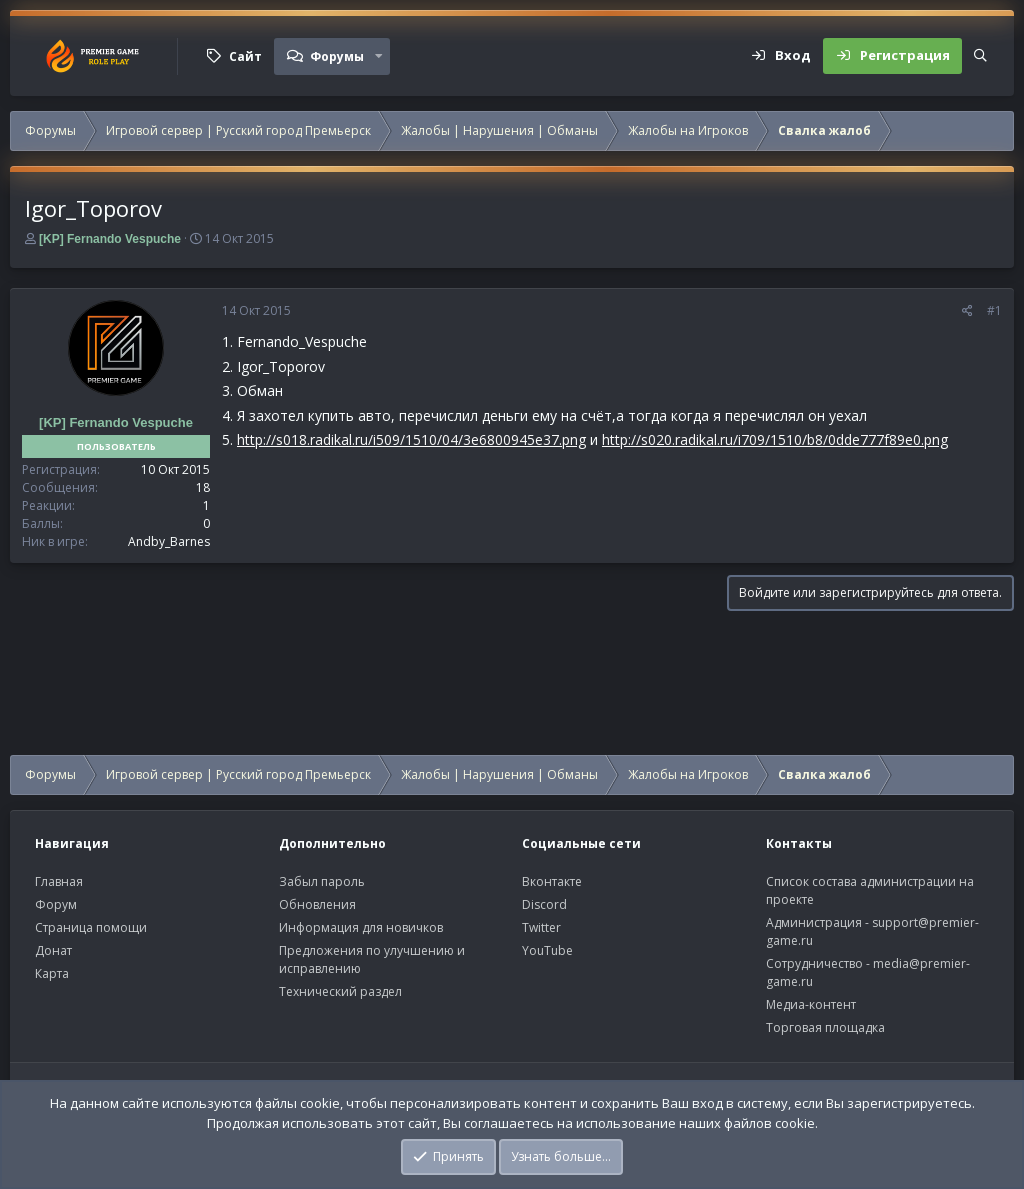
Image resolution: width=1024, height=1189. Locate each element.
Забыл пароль (322, 881)
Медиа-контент (811, 1004)
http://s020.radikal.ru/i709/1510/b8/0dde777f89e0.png (775, 439)
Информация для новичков (361, 927)
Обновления (317, 904)
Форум (56, 904)
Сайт (245, 56)
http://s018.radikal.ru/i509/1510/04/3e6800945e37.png (411, 439)
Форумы (337, 56)
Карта (52, 973)
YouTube (547, 950)
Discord (544, 904)
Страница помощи (91, 927)
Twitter (541, 927)
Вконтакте (552, 881)
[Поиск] (980, 56)
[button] (379, 56)
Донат (53, 950)
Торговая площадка (825, 1027)
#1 (994, 310)
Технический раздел (340, 991)
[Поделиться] (967, 311)
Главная (59, 881)
